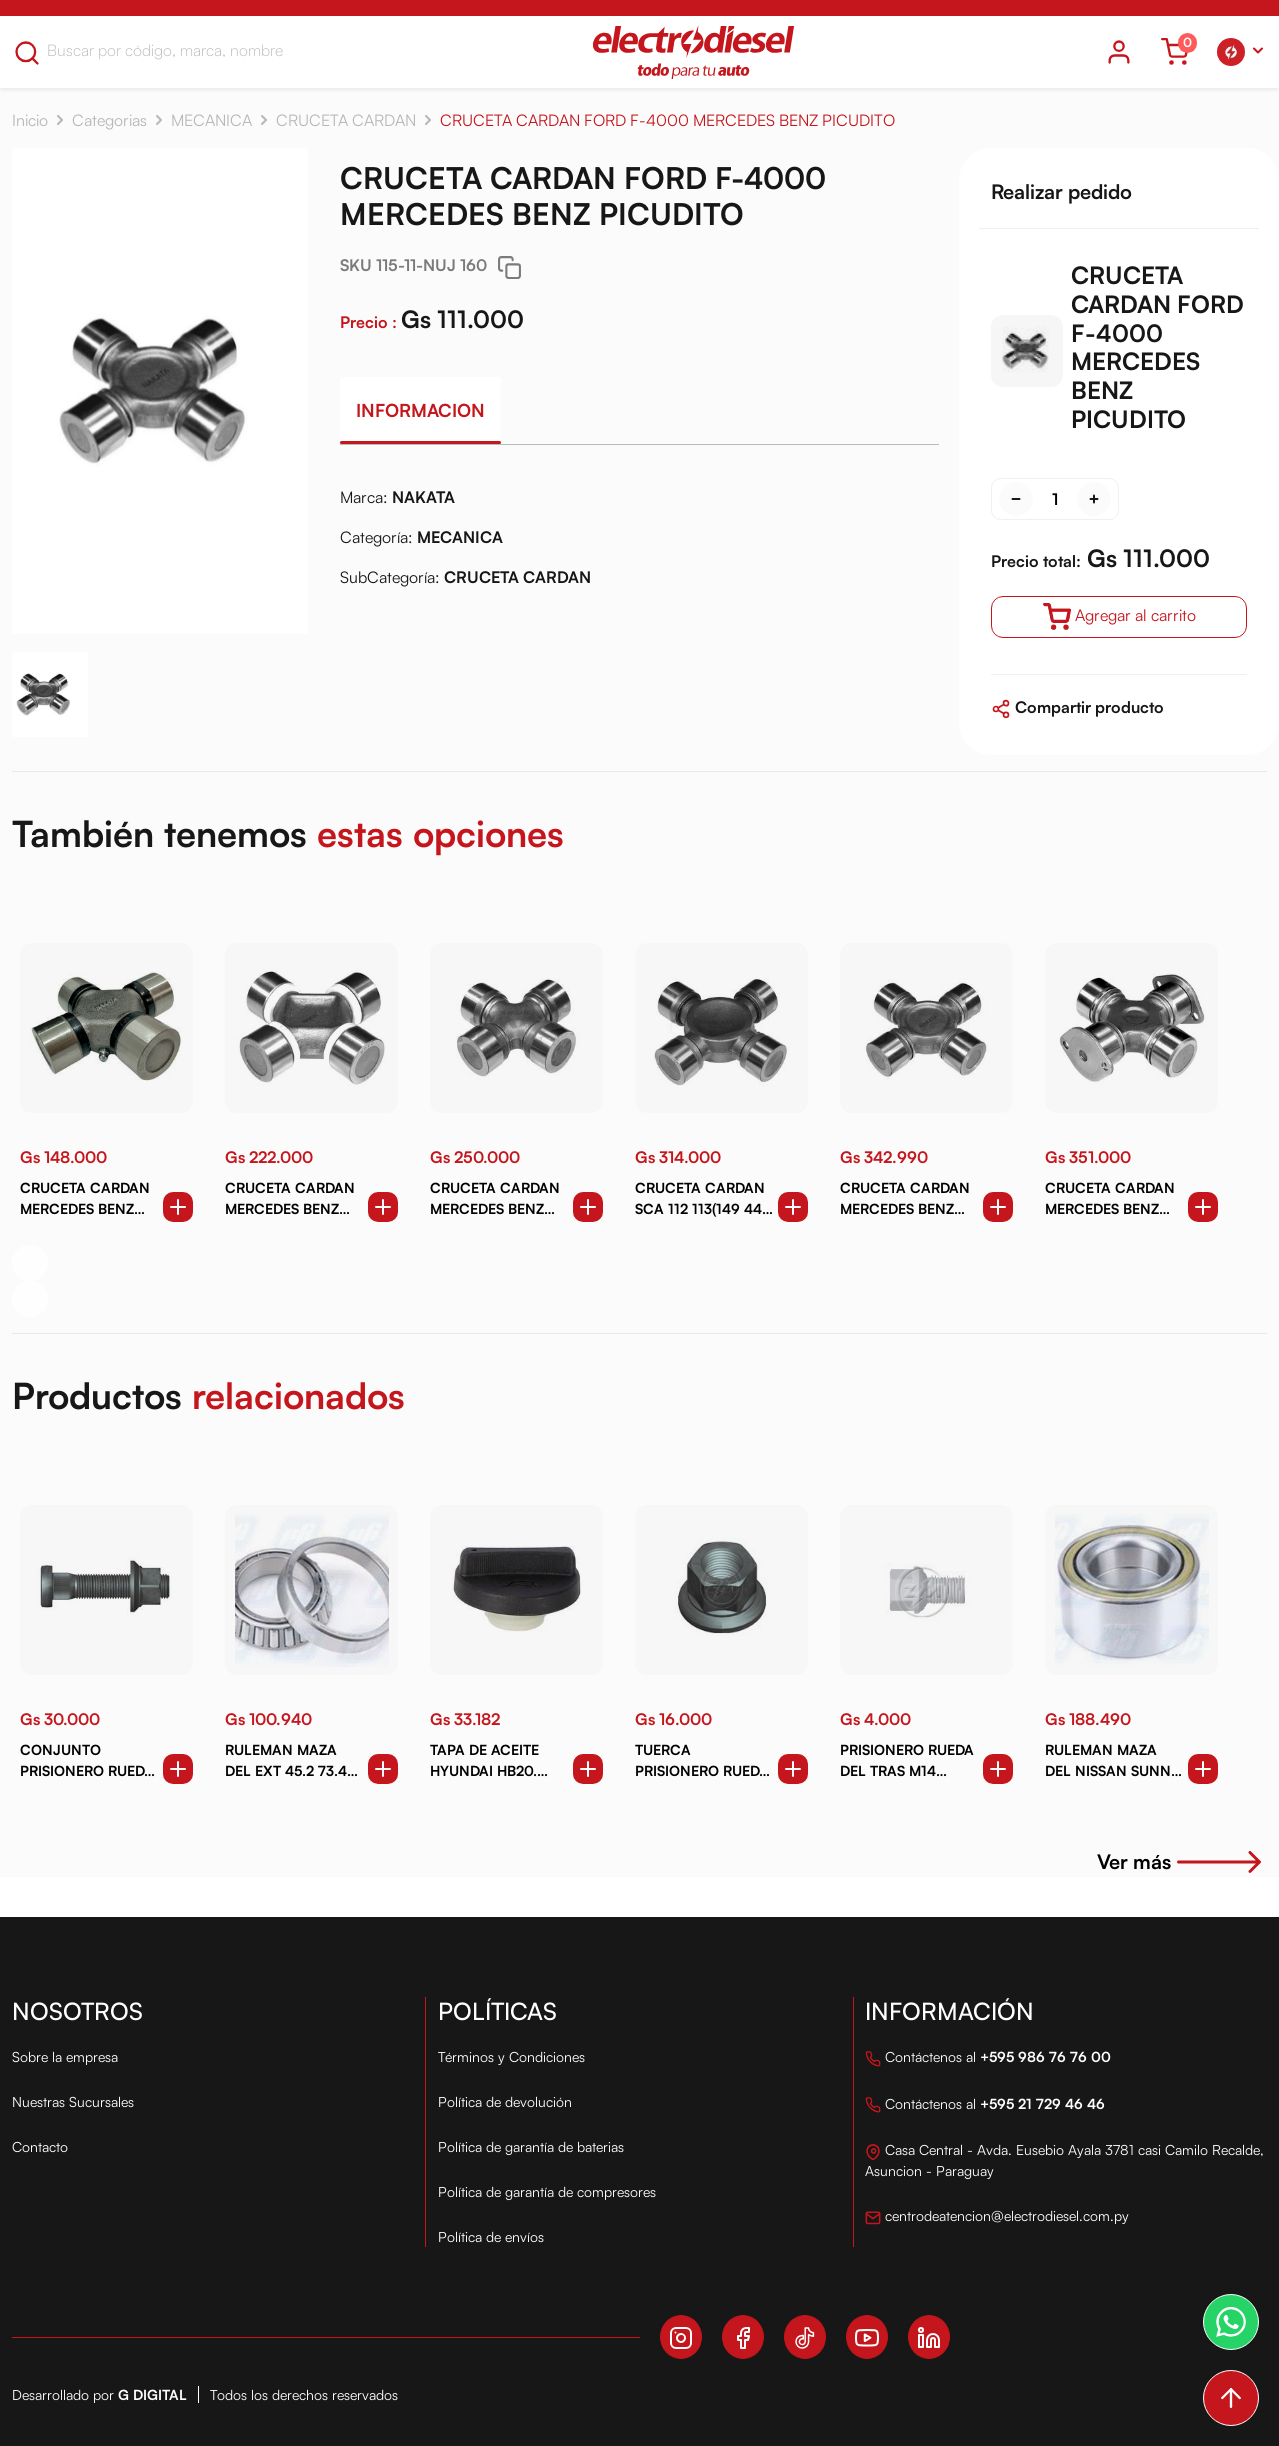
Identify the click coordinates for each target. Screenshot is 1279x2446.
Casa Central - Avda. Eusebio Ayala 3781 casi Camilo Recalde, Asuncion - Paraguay (1064, 2160)
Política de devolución (505, 2101)
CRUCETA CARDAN (346, 120)
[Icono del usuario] (1119, 52)
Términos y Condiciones (511, 2056)
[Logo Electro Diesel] (693, 52)
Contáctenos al (988, 2058)
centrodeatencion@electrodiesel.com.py (997, 2217)
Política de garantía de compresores (547, 2191)
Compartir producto (1077, 707)
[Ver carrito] (1175, 52)
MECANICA (211, 120)
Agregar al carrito (1119, 617)
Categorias (109, 120)
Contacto (40, 2146)
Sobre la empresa (65, 2056)
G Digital (152, 2394)
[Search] (173, 50)
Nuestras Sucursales (73, 2101)
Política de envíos (491, 2236)
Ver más (1182, 1861)
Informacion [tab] (420, 410)
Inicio (30, 120)
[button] (1240, 52)
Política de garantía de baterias (531, 2146)
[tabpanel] (640, 545)
